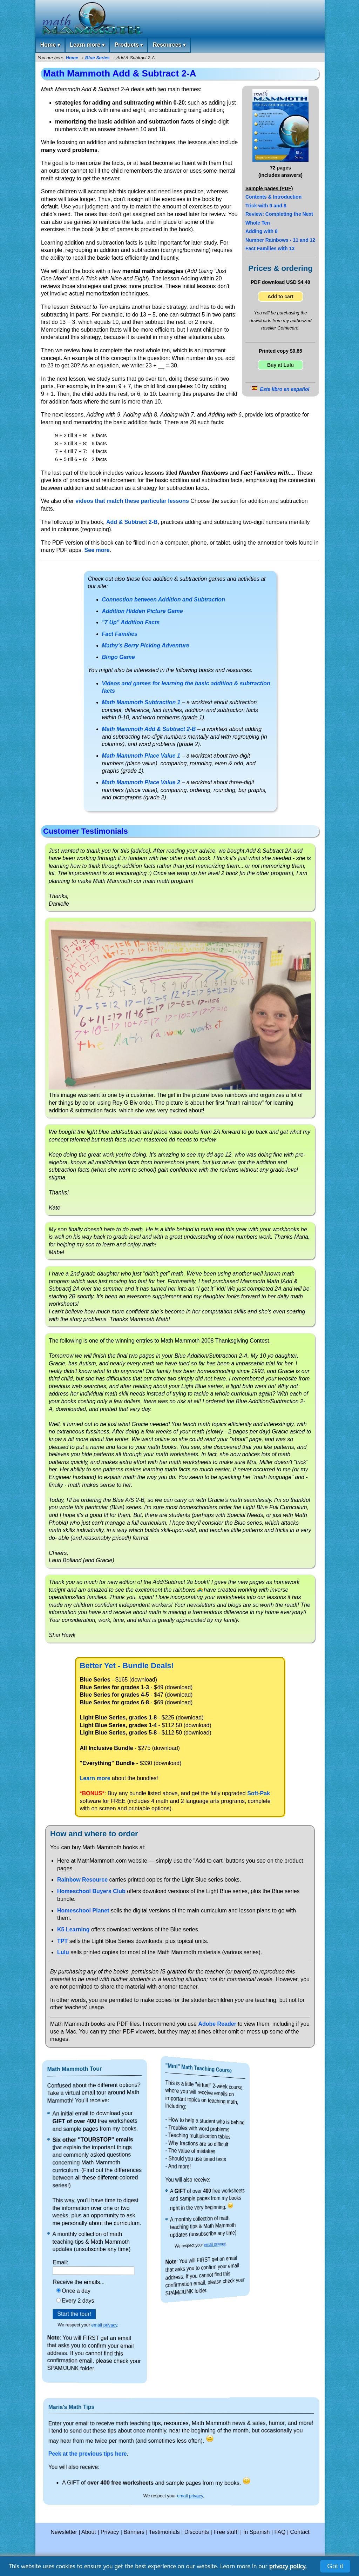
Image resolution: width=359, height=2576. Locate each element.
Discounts (196, 2532)
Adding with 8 (261, 231)
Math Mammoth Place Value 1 (141, 756)
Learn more (87, 45)
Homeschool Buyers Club (91, 1891)
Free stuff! (226, 2532)
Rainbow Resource (82, 1880)
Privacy (110, 2532)
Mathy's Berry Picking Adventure (146, 645)
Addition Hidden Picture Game (142, 611)
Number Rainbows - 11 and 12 (280, 240)
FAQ (280, 2532)
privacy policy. (288, 2566)
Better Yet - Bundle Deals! (127, 1665)
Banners (133, 2532)
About (88, 2532)
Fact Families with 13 (269, 248)
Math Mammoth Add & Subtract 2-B (149, 729)
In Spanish (256, 2532)
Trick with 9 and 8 (265, 205)
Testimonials (164, 2532)
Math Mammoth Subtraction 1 (141, 702)
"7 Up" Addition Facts (131, 622)
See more (97, 550)
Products (128, 45)
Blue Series (97, 57)
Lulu (63, 1952)
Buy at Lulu (280, 365)
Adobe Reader (217, 2024)
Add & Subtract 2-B (132, 522)
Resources (169, 45)
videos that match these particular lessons (132, 501)
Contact (300, 2532)
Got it (335, 2566)
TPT (62, 1941)
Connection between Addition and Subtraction (163, 600)
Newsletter (63, 2532)
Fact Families (119, 634)
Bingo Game (118, 657)
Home (50, 45)
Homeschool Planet (83, 1910)
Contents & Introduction (273, 197)
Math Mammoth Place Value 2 (141, 782)
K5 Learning (73, 1929)
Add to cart (280, 296)
